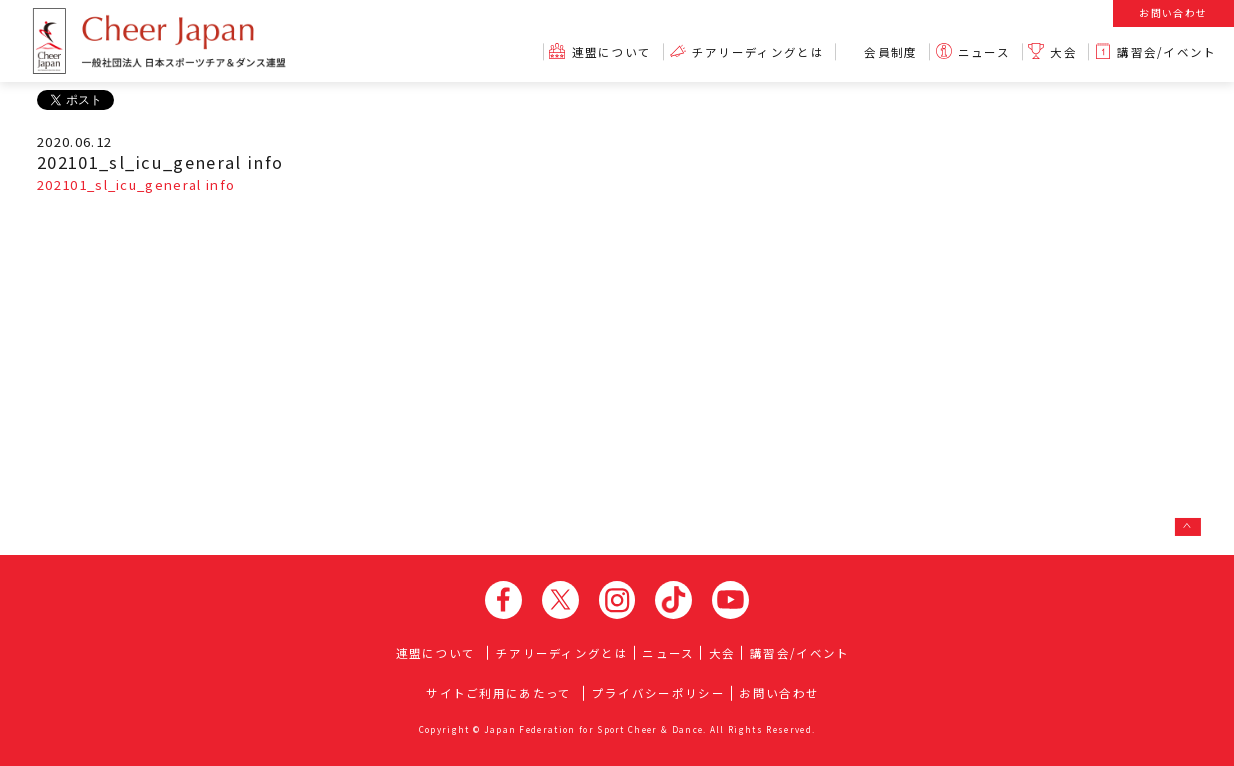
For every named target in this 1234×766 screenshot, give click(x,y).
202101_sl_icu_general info (136, 184)
